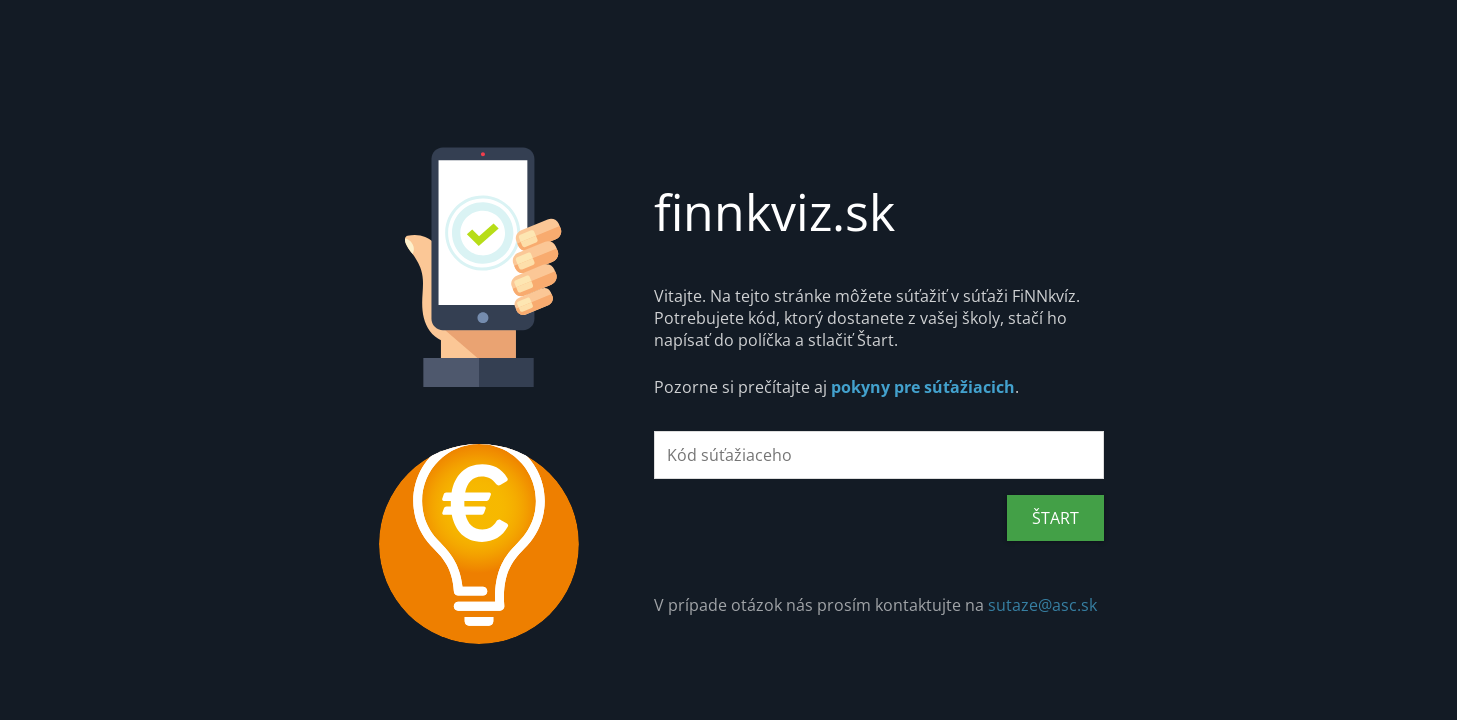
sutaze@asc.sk (1042, 605)
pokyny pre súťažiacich (923, 387)
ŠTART (1055, 518)
